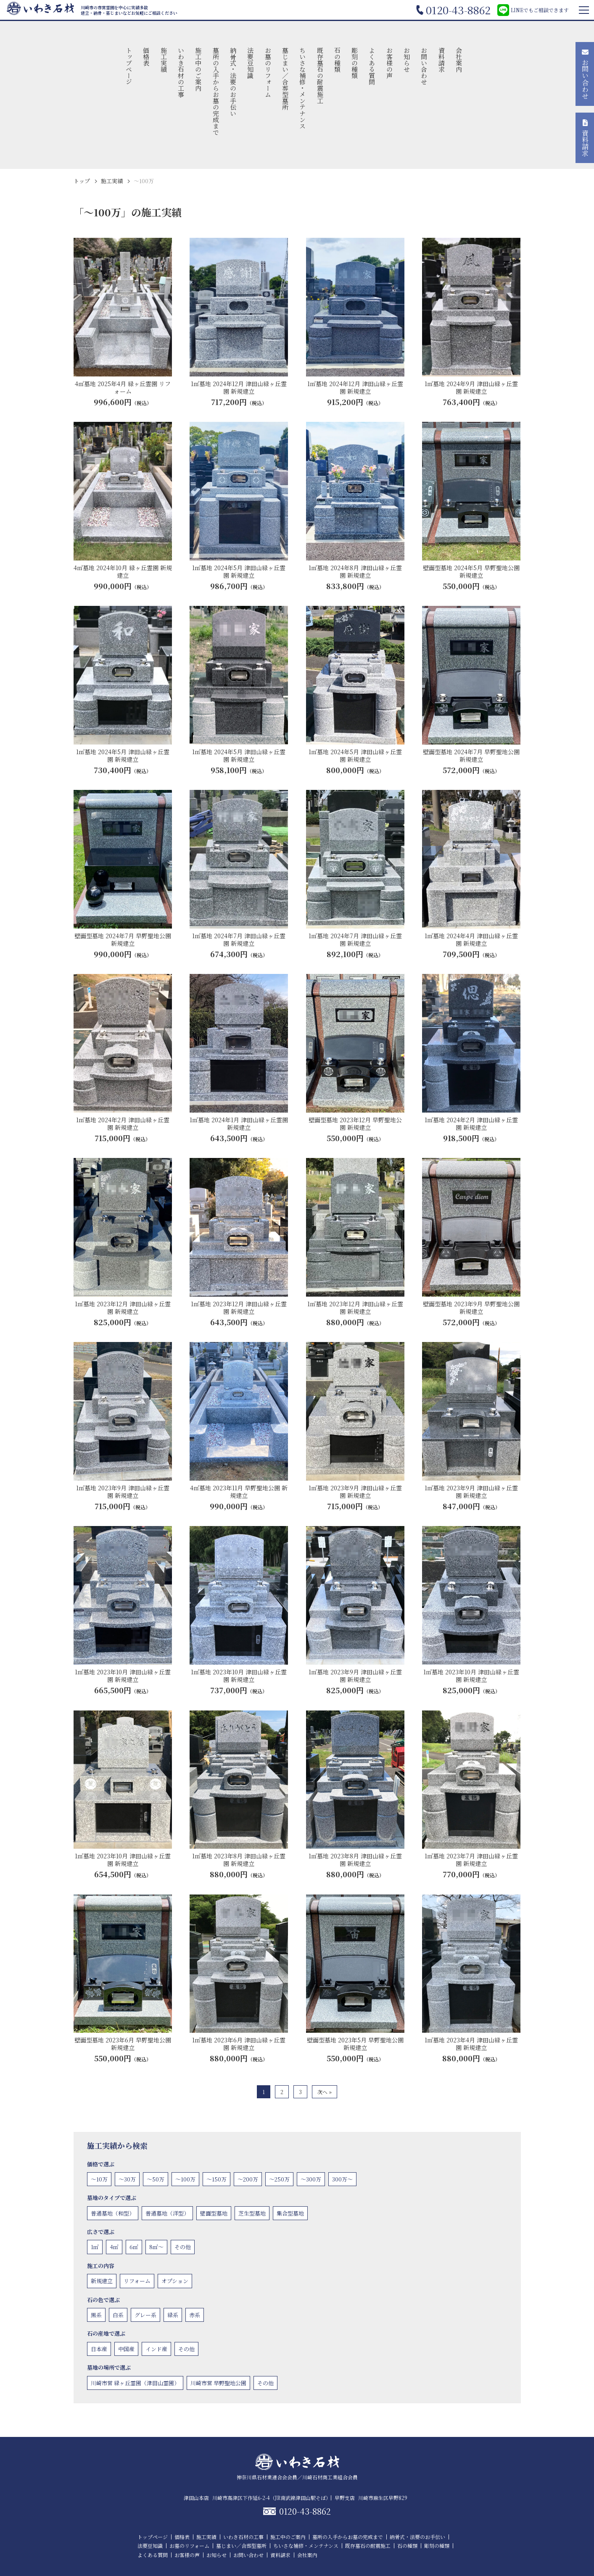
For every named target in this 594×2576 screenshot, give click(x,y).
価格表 (146, 56)
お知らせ (407, 59)
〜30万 (127, 2179)
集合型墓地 (290, 2213)
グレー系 (145, 2315)
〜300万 (311, 2179)
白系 (118, 2315)
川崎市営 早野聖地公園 (218, 2383)
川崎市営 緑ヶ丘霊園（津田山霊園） (135, 2383)
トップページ (129, 66)
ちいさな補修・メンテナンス (302, 88)
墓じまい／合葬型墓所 (285, 78)
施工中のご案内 (198, 69)
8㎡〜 (156, 2247)
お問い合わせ (424, 66)
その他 (182, 2247)
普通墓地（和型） (113, 2213)
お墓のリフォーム (268, 72)
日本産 (99, 2349)
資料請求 (441, 59)
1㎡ (95, 2247)
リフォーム (137, 2281)
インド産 (156, 2349)
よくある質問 (372, 66)
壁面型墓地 (213, 2213)
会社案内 (459, 59)
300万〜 (342, 2179)
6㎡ (133, 2247)
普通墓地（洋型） (167, 2213)
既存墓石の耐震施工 (320, 75)
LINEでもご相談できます (533, 10)
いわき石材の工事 (181, 72)
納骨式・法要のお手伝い (233, 81)
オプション (174, 2281)
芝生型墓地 (252, 2213)
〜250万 (279, 2179)
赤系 (194, 2315)
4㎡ (114, 2247)
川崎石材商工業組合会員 (330, 2477)
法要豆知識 (250, 63)
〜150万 (216, 2179)
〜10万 (99, 2179)
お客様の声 (389, 63)
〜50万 (155, 2179)
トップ (82, 181)
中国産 (126, 2349)
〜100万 (185, 2179)
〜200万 (248, 2179)
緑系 (172, 2315)
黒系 (96, 2315)
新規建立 (102, 2281)
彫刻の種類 (355, 63)
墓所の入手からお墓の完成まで (215, 91)
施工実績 (163, 59)
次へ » (324, 2091)
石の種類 (337, 59)
